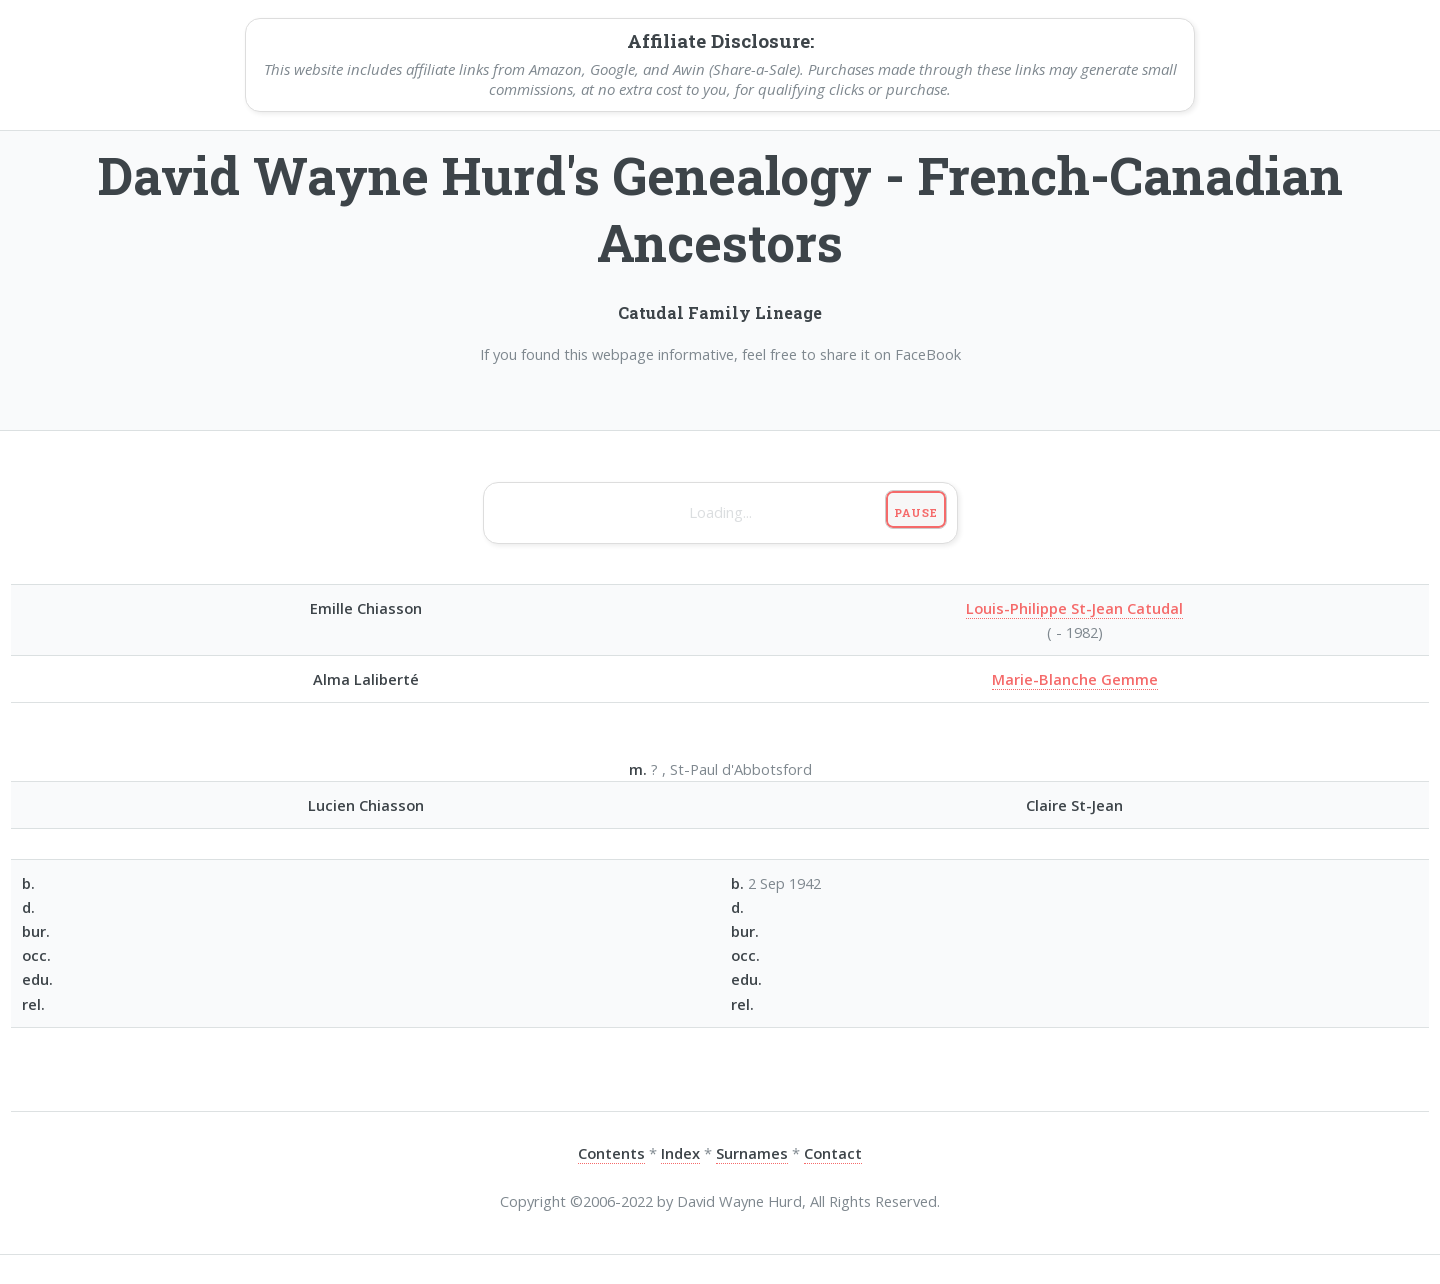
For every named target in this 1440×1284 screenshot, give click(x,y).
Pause (915, 512)
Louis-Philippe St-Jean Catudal (1074, 608)
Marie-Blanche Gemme (1075, 679)
